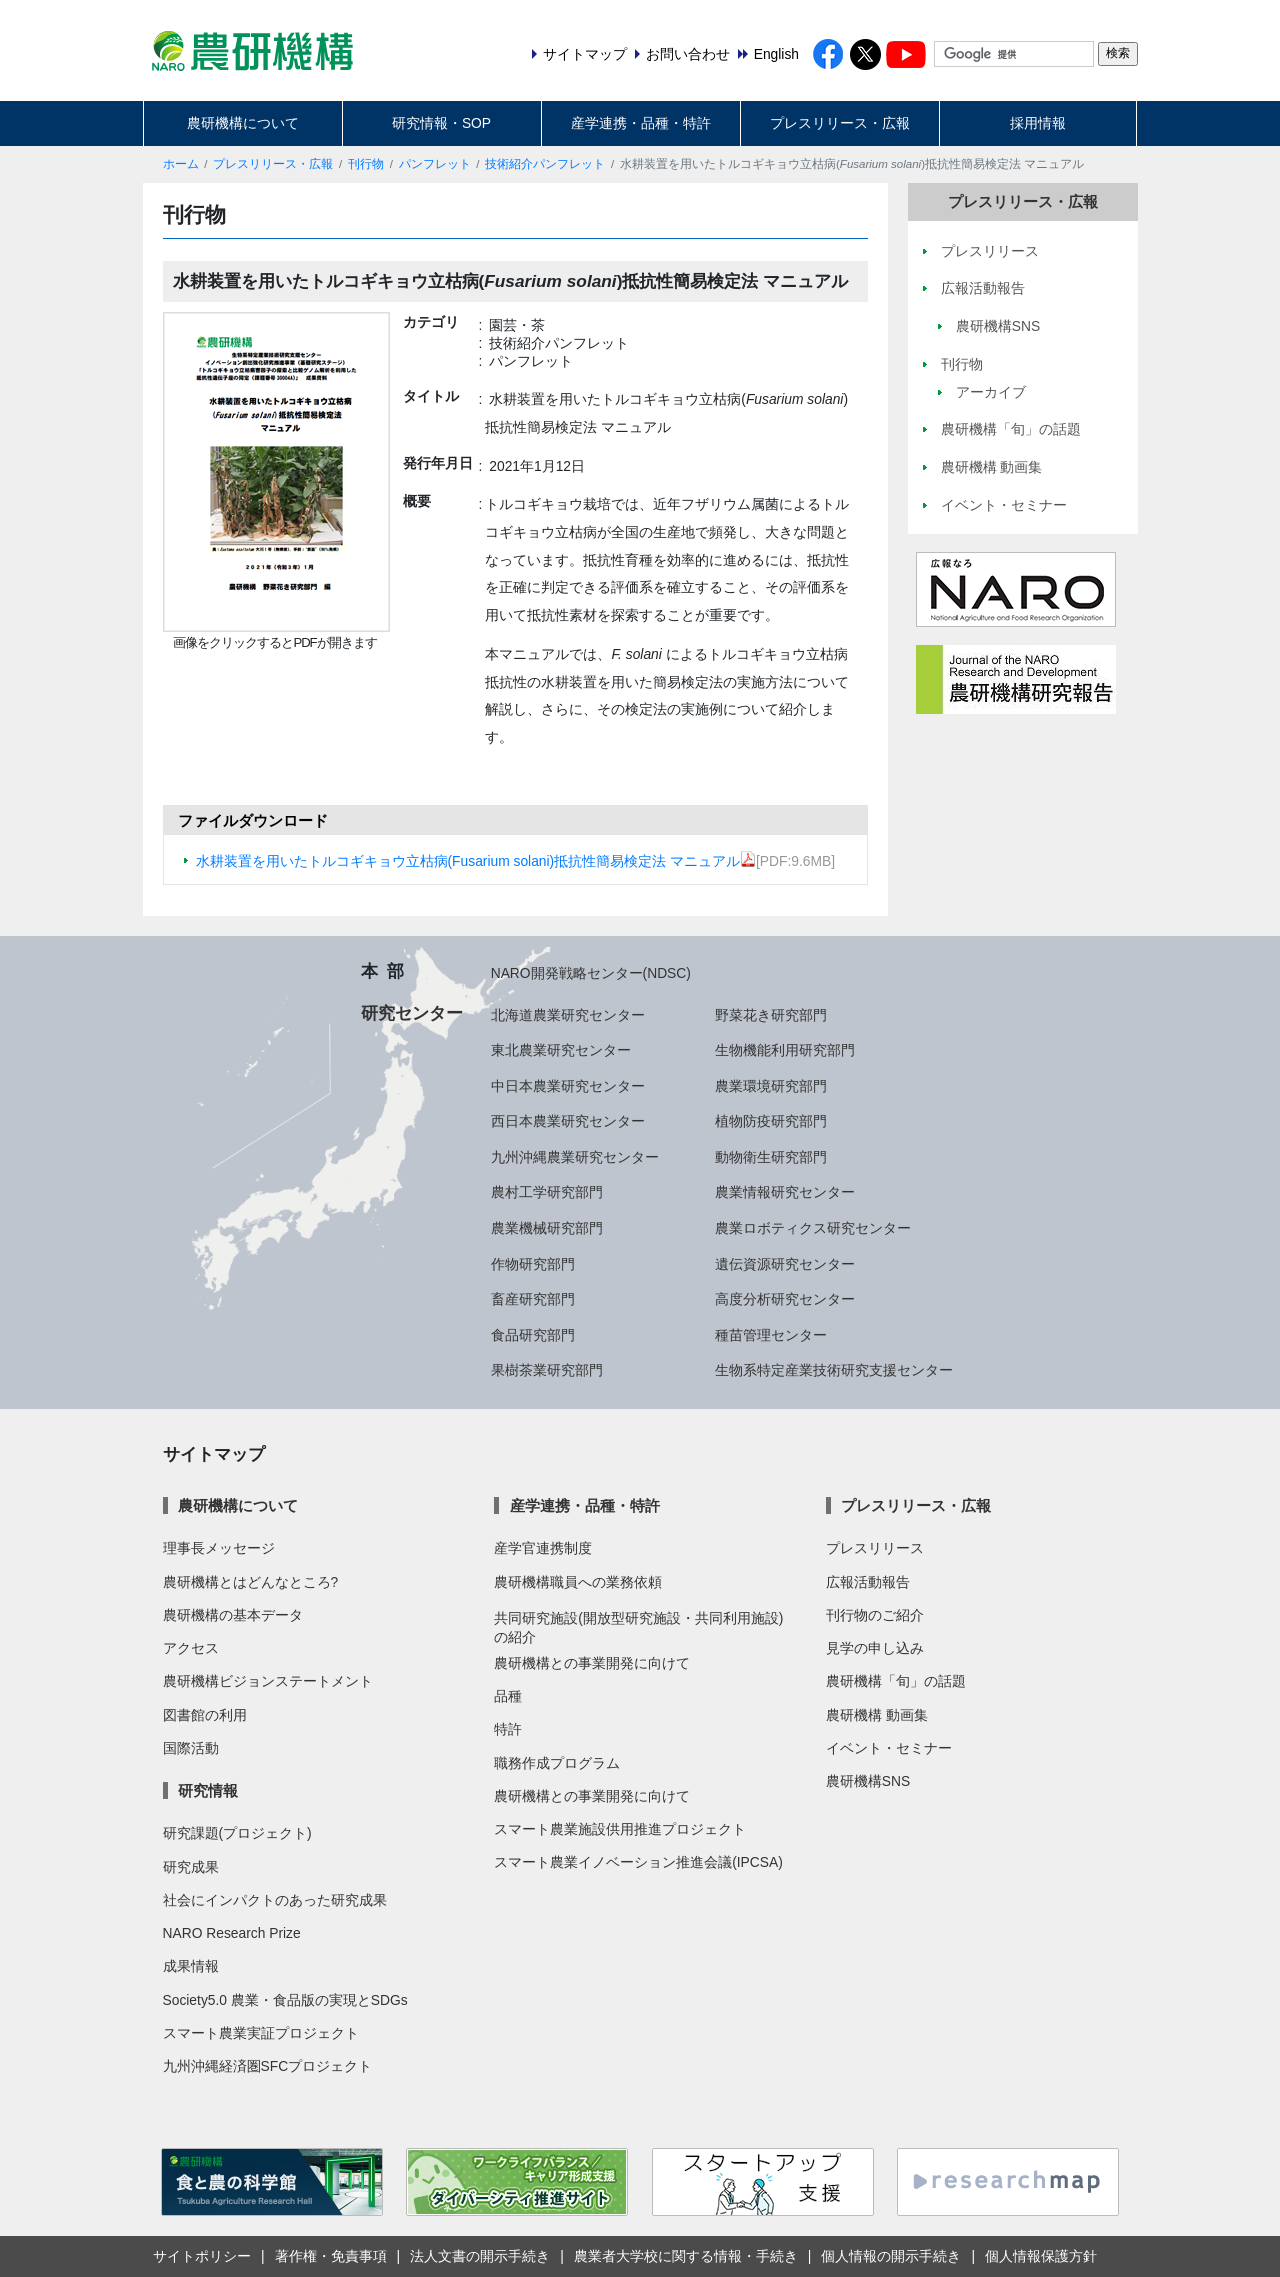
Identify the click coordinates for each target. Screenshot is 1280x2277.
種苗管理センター (771, 1335)
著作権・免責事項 (331, 2256)
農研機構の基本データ (233, 1615)
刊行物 (366, 164)
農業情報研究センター (785, 1192)
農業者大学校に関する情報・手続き (686, 2256)
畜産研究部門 (533, 1299)
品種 (508, 1696)
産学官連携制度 (543, 1548)
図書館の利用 (205, 1715)
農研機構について (243, 123)
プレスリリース (875, 1548)
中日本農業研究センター (568, 1086)
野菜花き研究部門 (771, 1015)
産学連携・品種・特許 (641, 123)
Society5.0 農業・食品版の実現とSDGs (285, 2000)
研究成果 (191, 1867)
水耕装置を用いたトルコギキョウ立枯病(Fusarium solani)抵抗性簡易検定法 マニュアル (476, 861)
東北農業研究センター (561, 1050)
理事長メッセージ (219, 1548)
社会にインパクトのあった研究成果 (275, 1900)
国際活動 (191, 1748)
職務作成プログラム (557, 1763)
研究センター (412, 1013)
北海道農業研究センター (568, 1015)
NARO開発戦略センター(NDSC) (591, 973)
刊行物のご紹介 (875, 1615)
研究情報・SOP (441, 123)
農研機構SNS (868, 1781)
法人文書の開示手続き (480, 2256)
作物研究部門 (533, 1264)
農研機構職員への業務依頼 (578, 1582)
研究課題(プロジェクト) (237, 1833)
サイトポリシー (202, 2256)
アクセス (191, 1648)
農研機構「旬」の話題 (896, 1681)
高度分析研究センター (785, 1299)
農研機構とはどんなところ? (251, 1582)
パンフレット (435, 164)
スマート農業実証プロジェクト (261, 2033)
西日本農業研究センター (568, 1121)
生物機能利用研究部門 (785, 1050)
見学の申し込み (875, 1648)
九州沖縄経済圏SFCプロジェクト (268, 2066)
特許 (508, 1729)
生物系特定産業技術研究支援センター (834, 1370)
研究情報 (208, 1790)
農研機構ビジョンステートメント (268, 1681)
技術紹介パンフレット (545, 164)
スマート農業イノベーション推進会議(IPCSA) (638, 1862)
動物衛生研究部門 (771, 1157)
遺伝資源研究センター (785, 1264)
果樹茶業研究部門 (547, 1370)
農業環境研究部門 (771, 1086)
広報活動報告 (868, 1582)
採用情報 (1038, 123)
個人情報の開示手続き (891, 2256)
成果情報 (191, 1966)
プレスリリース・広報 (840, 123)
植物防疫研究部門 (771, 1121)
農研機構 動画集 (877, 1715)
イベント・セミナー (889, 1748)
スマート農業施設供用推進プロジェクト (620, 1829)
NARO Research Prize (232, 1933)
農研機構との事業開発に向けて (592, 1663)
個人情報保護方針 (1041, 2256)
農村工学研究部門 (547, 1192)
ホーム (181, 164)
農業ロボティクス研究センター (813, 1228)
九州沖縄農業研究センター (575, 1157)
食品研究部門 (533, 1335)
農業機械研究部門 (547, 1228)
